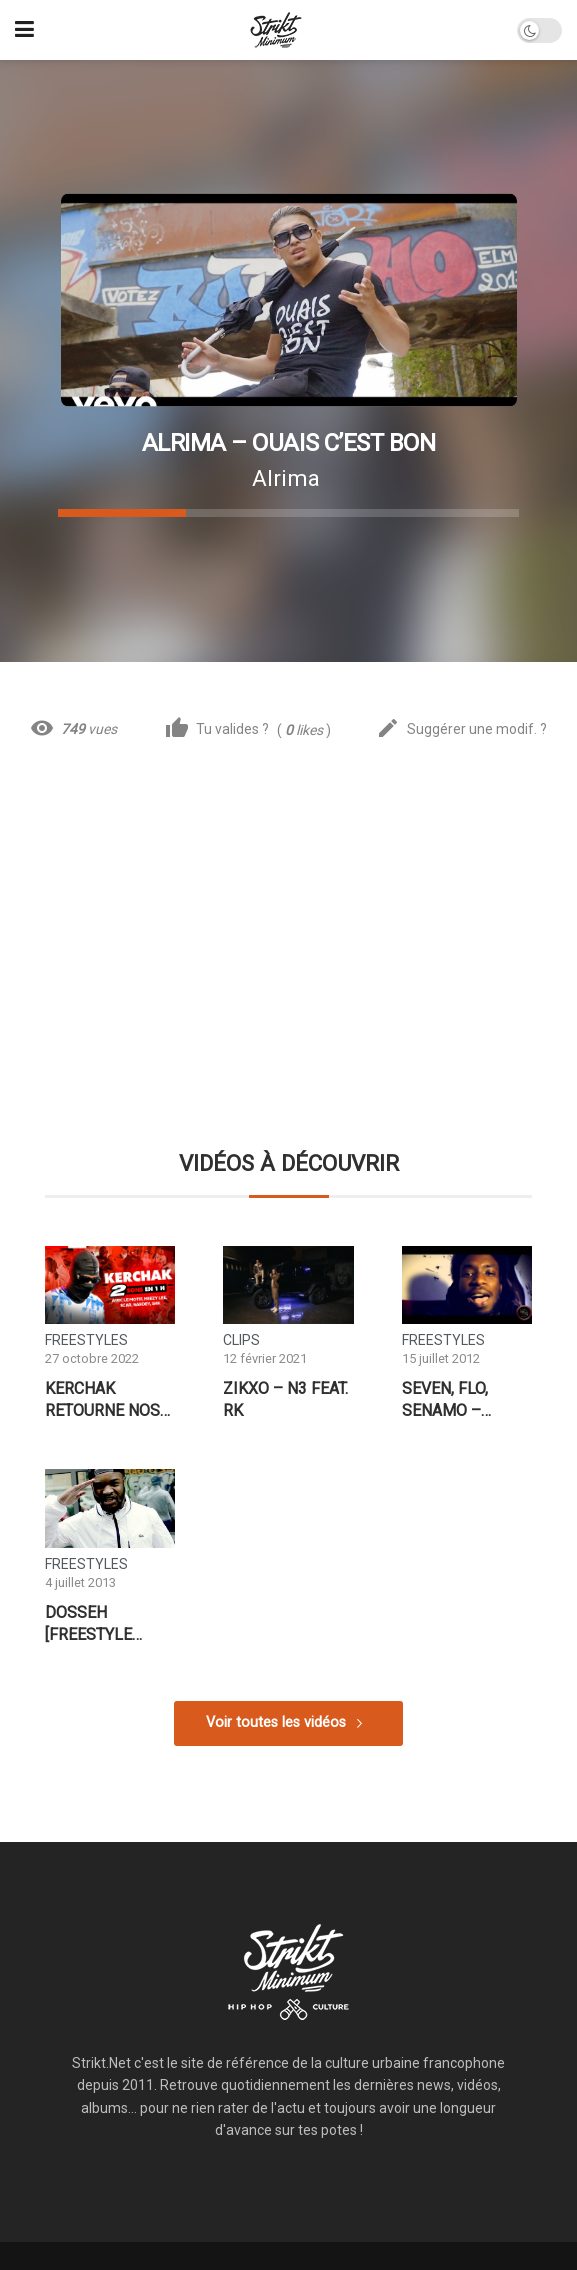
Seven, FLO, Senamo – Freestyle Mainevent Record (446, 1400)
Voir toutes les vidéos (276, 1722)
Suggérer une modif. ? (461, 729)
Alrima (286, 478)
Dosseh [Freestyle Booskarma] (95, 1624)
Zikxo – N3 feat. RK (285, 1399)
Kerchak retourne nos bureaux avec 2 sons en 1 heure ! (107, 1400)
